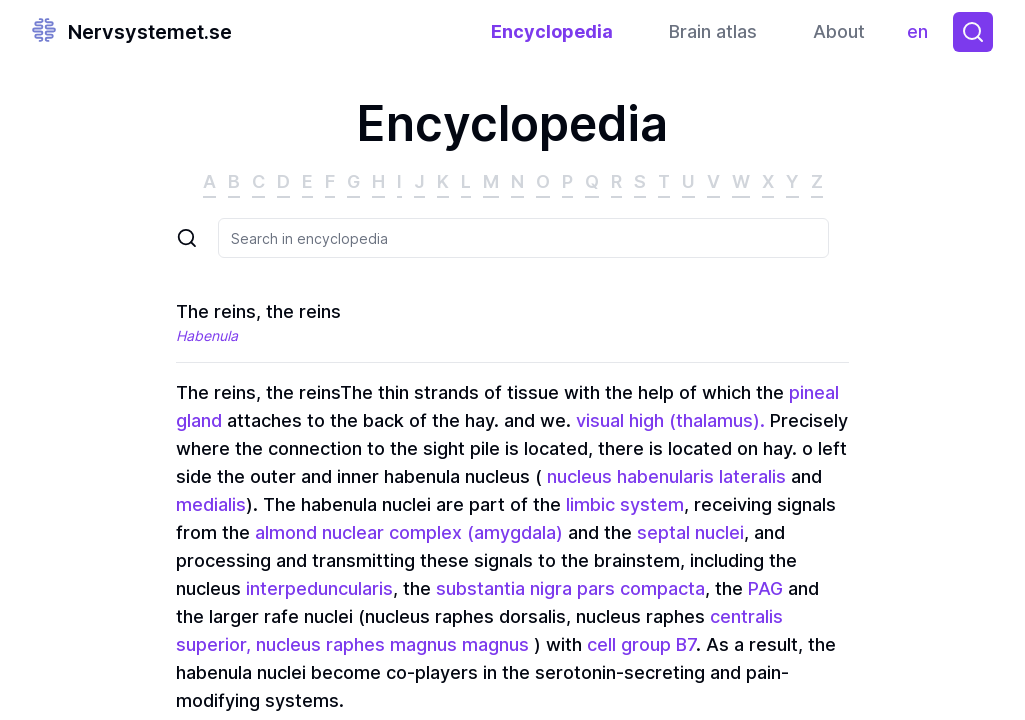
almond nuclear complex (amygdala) (409, 532)
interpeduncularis (319, 588)
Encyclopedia (552, 31)
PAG (765, 588)
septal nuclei (690, 532)
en (922, 36)
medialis (211, 504)
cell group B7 (641, 644)
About (839, 31)
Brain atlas (713, 31)
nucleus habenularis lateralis (664, 476)
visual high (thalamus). (670, 420)
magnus (495, 644)
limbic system (625, 504)
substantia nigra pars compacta (570, 588)
